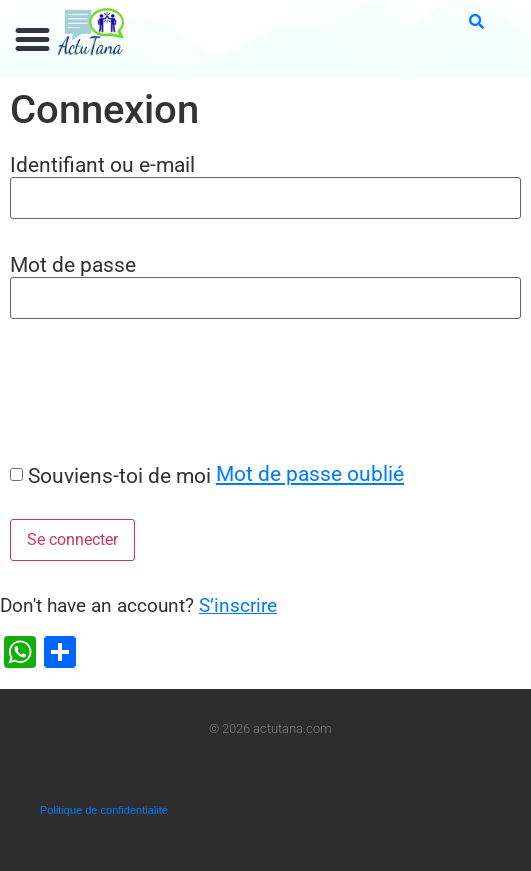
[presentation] (152, 390)
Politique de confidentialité (104, 810)
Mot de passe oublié (310, 473)
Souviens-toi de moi (119, 475)
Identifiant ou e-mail (102, 164)
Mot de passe (73, 264)
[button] (33, 40)
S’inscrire (238, 605)
